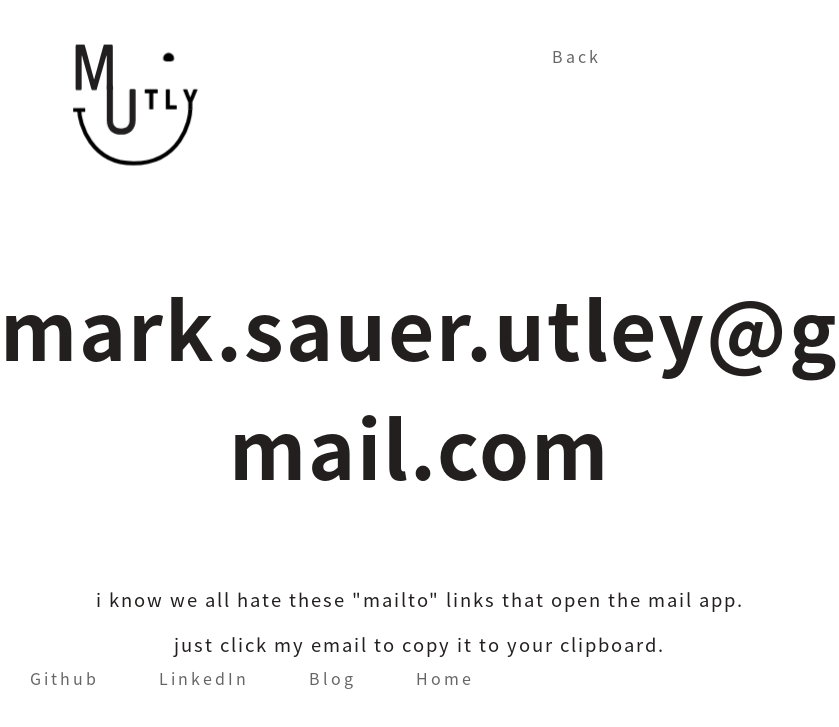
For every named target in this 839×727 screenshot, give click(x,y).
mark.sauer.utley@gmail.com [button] (419, 387)
